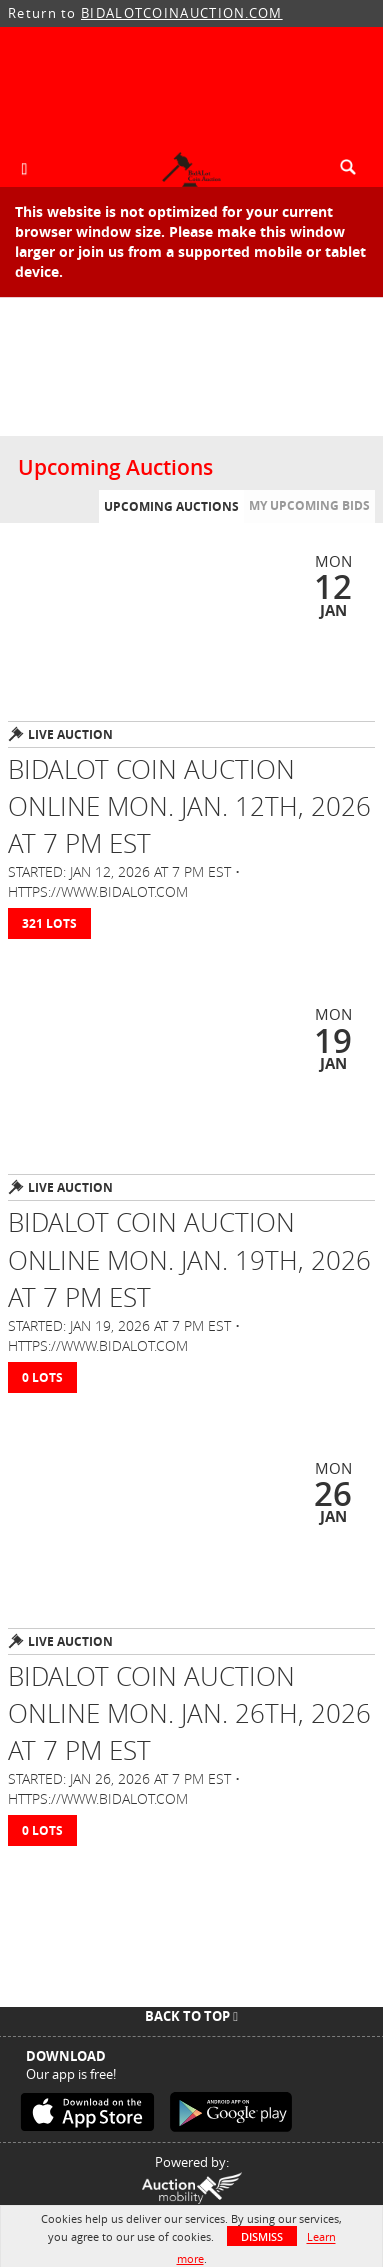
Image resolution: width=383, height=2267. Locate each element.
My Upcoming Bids (309, 505)
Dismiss (262, 2236)
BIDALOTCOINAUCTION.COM (182, 13)
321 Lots (49, 923)
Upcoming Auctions (171, 506)
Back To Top (191, 2016)
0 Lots (42, 1377)
